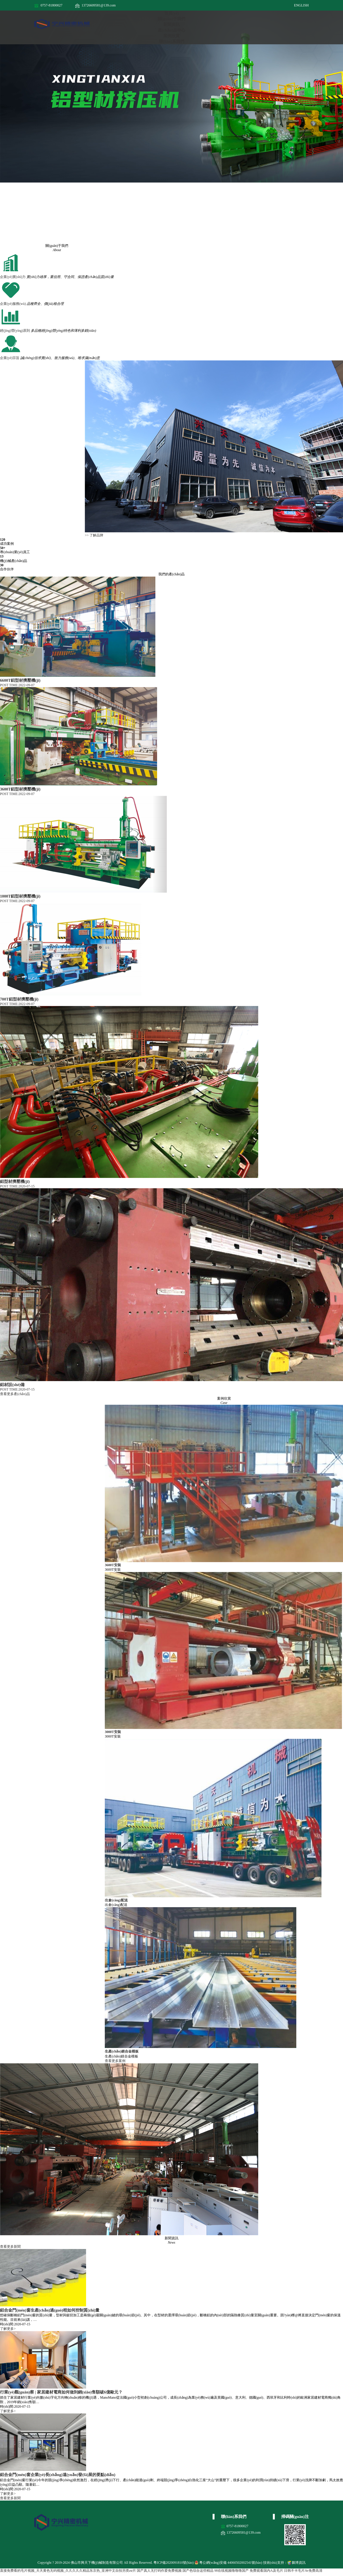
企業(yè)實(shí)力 (13, 277)
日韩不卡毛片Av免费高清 (303, 2570)
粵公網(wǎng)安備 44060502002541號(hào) (228, 2562)
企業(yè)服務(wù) (13, 303)
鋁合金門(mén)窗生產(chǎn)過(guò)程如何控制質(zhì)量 (49, 2310)
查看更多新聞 (10, 2246)
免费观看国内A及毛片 (266, 2570)
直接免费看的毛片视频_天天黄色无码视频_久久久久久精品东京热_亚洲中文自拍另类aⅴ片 (68, 2570)
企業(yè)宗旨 (9, 358)
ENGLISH (301, 5)
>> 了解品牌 (94, 535)
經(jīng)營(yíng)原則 (15, 330)
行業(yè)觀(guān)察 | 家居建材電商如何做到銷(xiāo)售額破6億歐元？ (61, 2392)
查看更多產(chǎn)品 (15, 1394)
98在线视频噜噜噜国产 (231, 2570)
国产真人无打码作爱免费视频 (159, 2570)
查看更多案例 (115, 2061)
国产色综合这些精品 (197, 2570)
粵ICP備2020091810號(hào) (173, 2562)
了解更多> (8, 2328)
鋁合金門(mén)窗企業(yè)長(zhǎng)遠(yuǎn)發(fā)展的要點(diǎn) (57, 2474)
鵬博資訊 (299, 2562)
